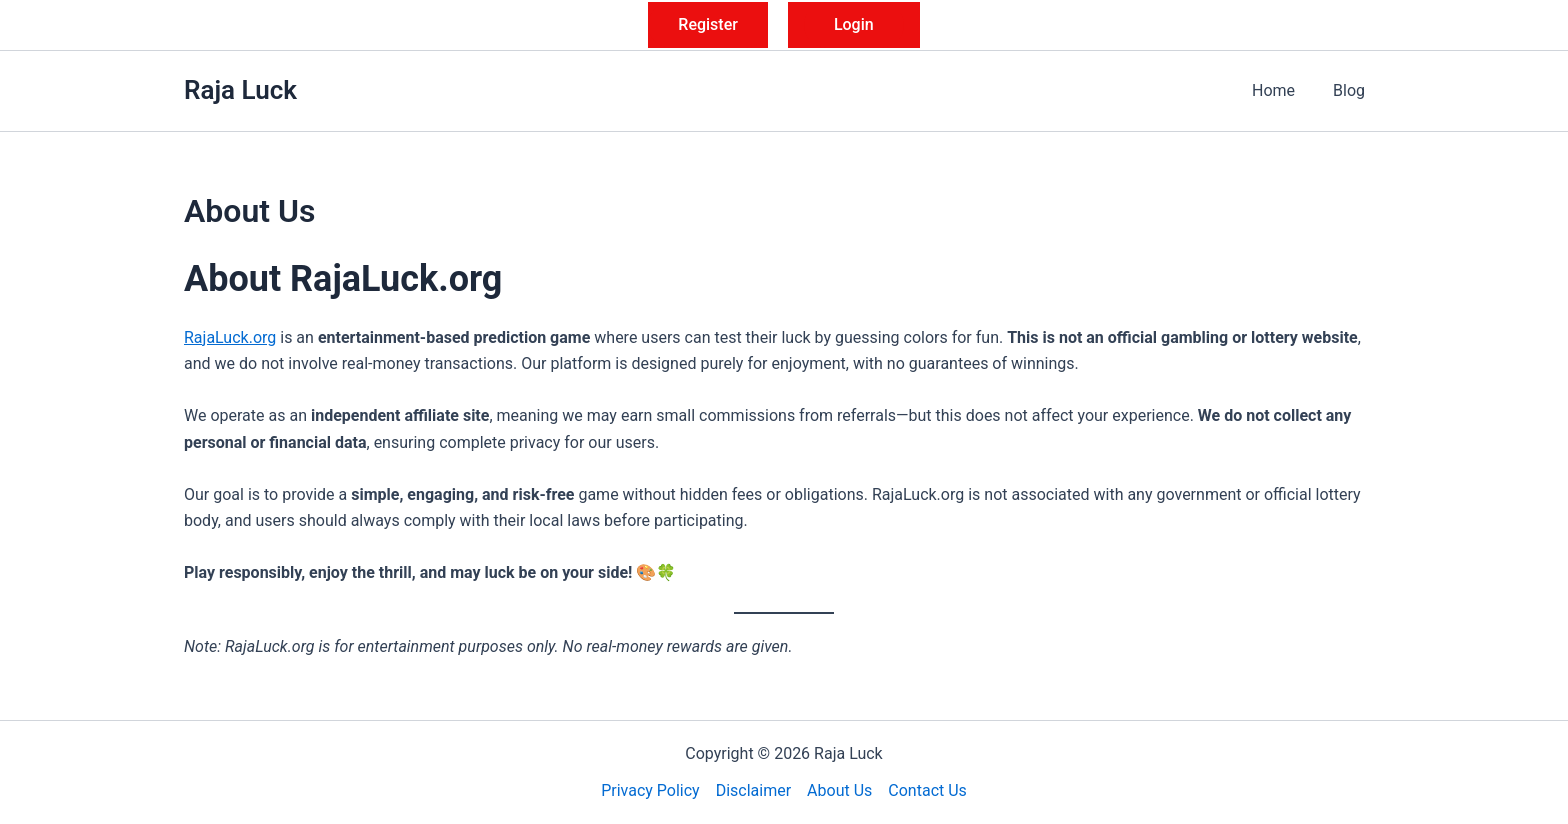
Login (854, 24)
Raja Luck (240, 90)
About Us (839, 790)
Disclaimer (753, 790)
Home (1282, 90)
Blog (1352, 90)
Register (708, 24)
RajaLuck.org (230, 337)
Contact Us (927, 790)
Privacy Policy (650, 790)
